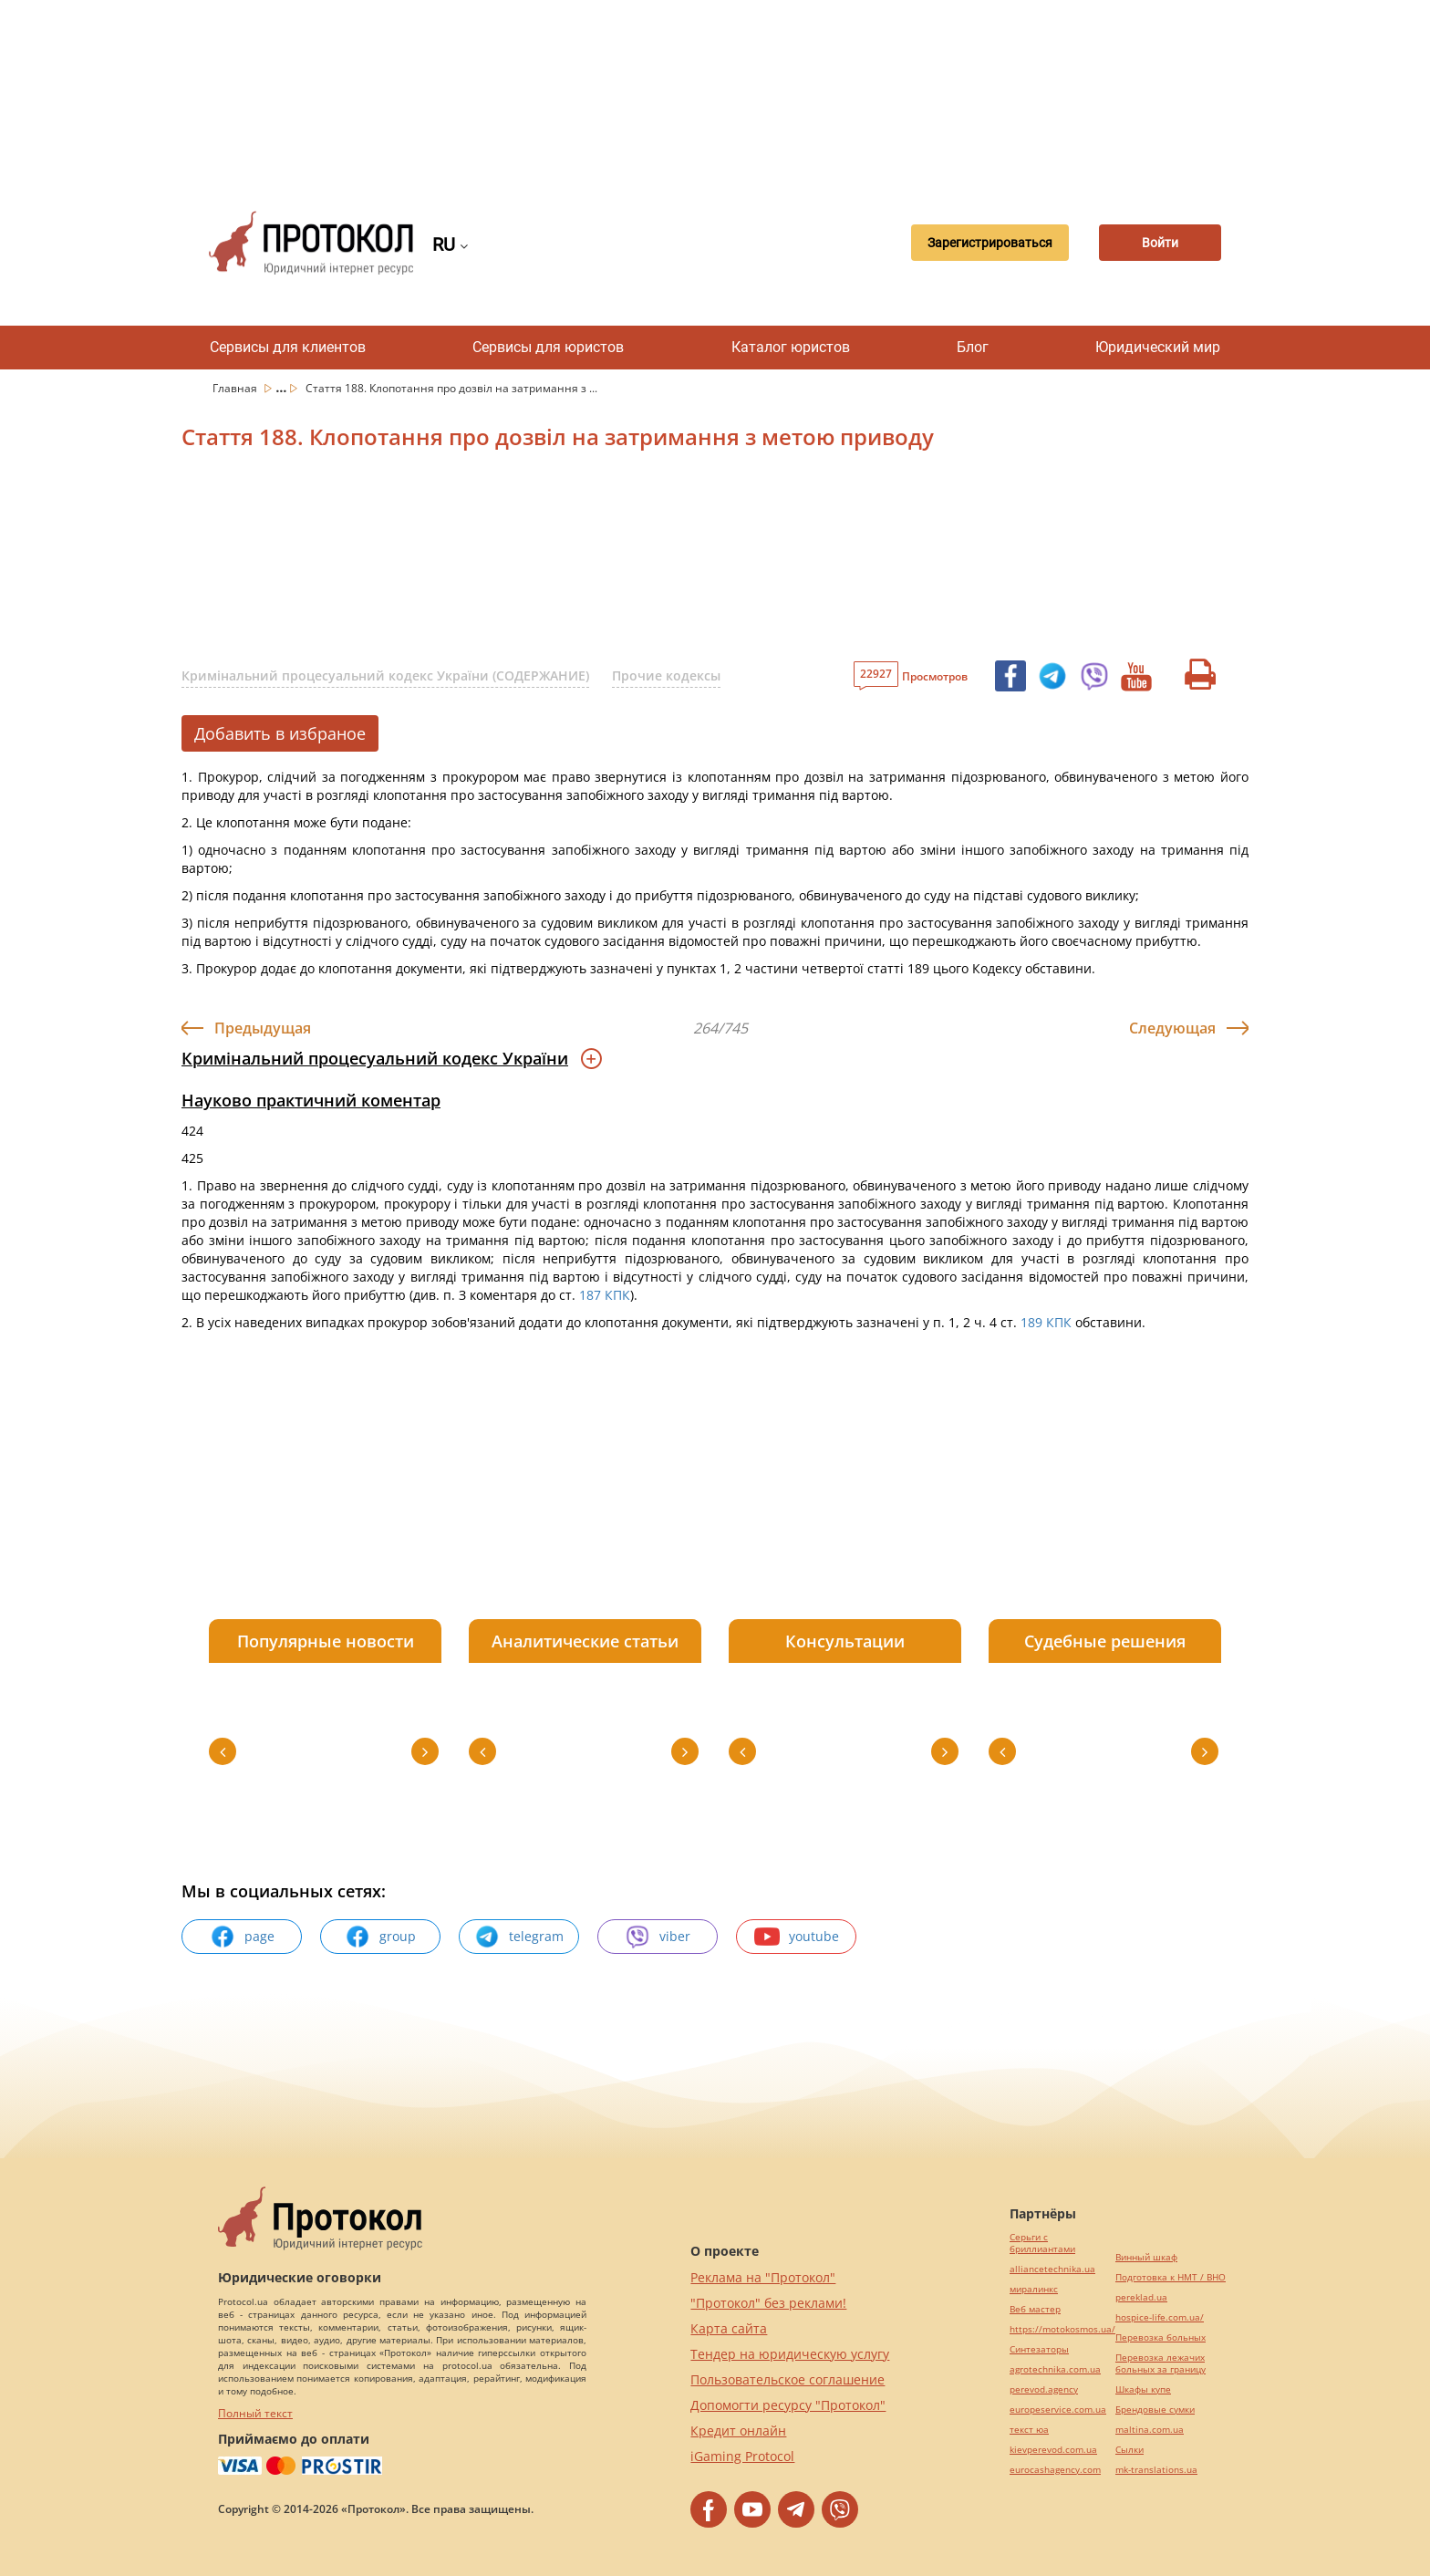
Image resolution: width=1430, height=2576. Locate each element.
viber (657, 1936)
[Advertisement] (715, 91)
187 (590, 1295)
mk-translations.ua (1156, 2470)
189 (1031, 1322)
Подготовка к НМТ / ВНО (1170, 2277)
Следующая (1172, 1028)
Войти (1157, 242)
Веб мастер (1035, 2309)
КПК (617, 1295)
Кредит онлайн (738, 2430)
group (380, 1936)
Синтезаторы (1039, 2349)
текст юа (1029, 2430)
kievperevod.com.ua (1053, 2450)
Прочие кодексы (666, 675)
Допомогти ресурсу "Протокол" (788, 2405)
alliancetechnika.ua (1052, 2269)
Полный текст (255, 2413)
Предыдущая (262, 1028)
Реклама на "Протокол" (762, 2277)
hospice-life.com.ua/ (1159, 2317)
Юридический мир (1157, 347)
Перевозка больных (1160, 2337)
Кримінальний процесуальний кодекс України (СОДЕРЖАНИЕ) (385, 675)
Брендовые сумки (1155, 2409)
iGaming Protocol (742, 2456)
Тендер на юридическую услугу (789, 2354)
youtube (796, 1936)
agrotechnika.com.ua (1055, 2369)
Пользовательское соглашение (787, 2379)
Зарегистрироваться (982, 242)
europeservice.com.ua (1058, 2409)
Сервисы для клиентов (288, 347)
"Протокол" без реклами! (768, 2302)
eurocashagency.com (1055, 2470)
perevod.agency (1044, 2389)
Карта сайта (728, 2328)
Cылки (1129, 2450)
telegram (519, 1936)
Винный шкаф (1146, 2257)
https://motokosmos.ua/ (1062, 2329)
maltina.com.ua (1149, 2430)
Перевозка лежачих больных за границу (1160, 2363)
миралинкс (1034, 2289)
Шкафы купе (1143, 2389)
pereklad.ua (1141, 2297)
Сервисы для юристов (548, 347)
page (242, 1936)
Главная (236, 388)
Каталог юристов (790, 347)
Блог (973, 347)
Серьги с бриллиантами (1042, 2243)
